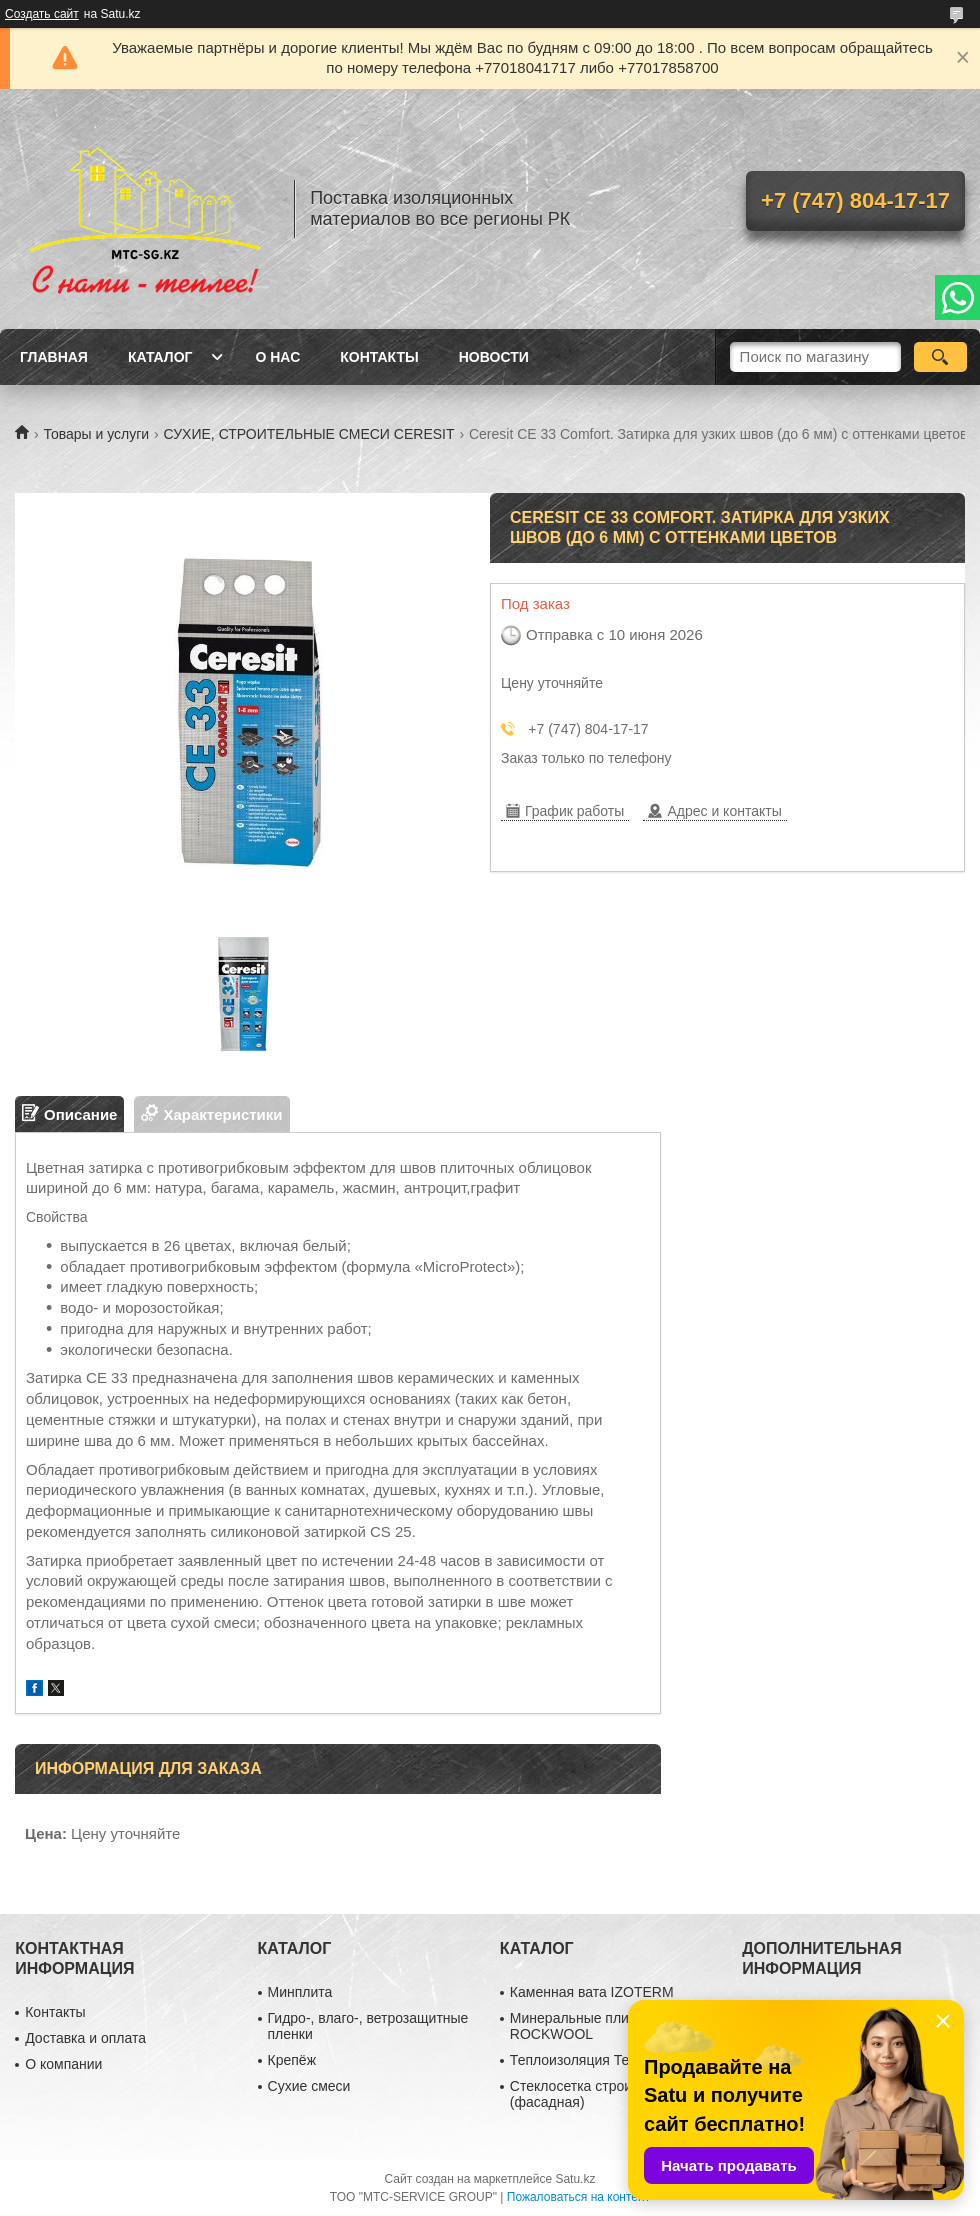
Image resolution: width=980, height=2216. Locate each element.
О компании (63, 2064)
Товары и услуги (96, 434)
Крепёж (292, 2060)
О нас (277, 357)
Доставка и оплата (85, 2038)
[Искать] (940, 357)
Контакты (379, 357)
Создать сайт (42, 14)
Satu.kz (575, 2179)
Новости (494, 357)
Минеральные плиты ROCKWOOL (578, 2026)
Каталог (160, 357)
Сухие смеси (309, 2086)
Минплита (300, 1992)
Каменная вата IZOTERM (592, 1992)
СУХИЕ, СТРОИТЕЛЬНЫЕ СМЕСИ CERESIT (309, 434)
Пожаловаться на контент (578, 2197)
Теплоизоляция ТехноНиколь (604, 2060)
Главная (54, 357)
